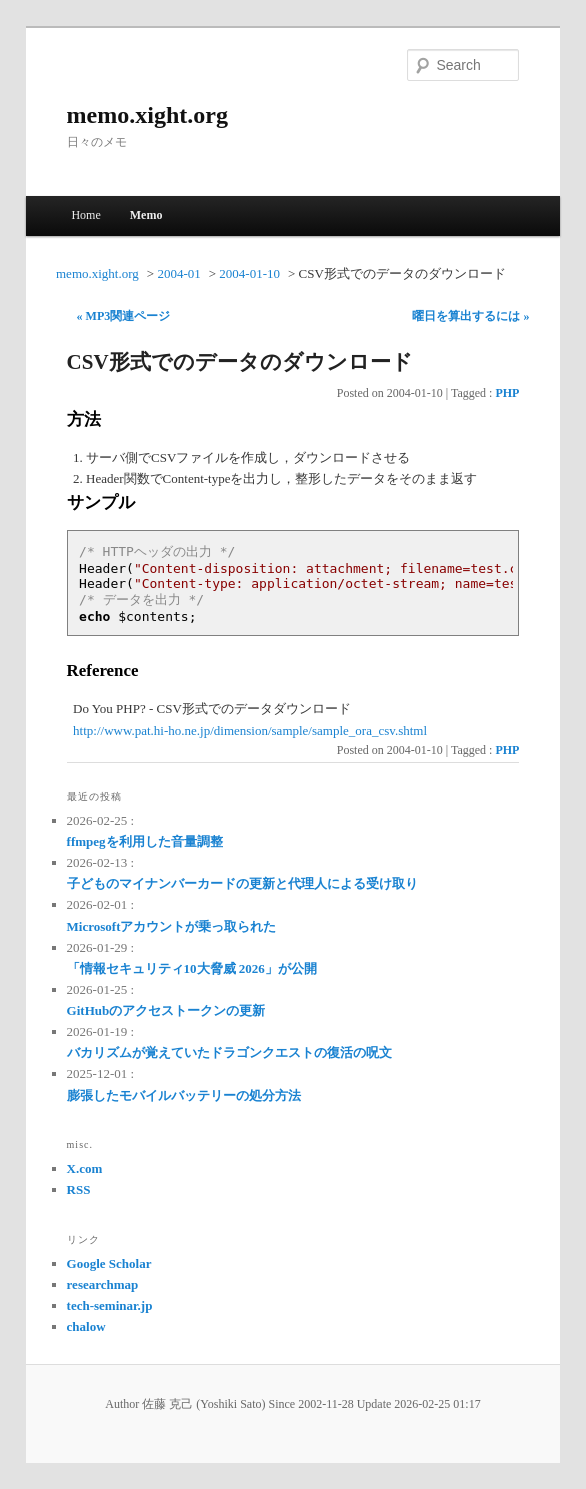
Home (85, 215)
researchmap (103, 1284)
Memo (146, 215)
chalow (86, 1326)
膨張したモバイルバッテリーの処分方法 (184, 1095)
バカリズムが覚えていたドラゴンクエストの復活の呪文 (229, 1052)
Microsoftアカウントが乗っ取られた (172, 926)
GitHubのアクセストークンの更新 (166, 1010)
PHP (507, 393)
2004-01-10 (249, 273)
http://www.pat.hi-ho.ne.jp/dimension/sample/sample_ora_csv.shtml (250, 730)
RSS (79, 1189)
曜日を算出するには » (470, 316)
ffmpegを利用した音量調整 (145, 841)
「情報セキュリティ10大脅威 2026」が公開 (192, 968)
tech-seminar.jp (110, 1305)
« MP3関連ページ (124, 316)
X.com (85, 1168)
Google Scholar (109, 1263)
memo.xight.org (147, 115)
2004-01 (178, 273)
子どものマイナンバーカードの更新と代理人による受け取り (242, 883)
